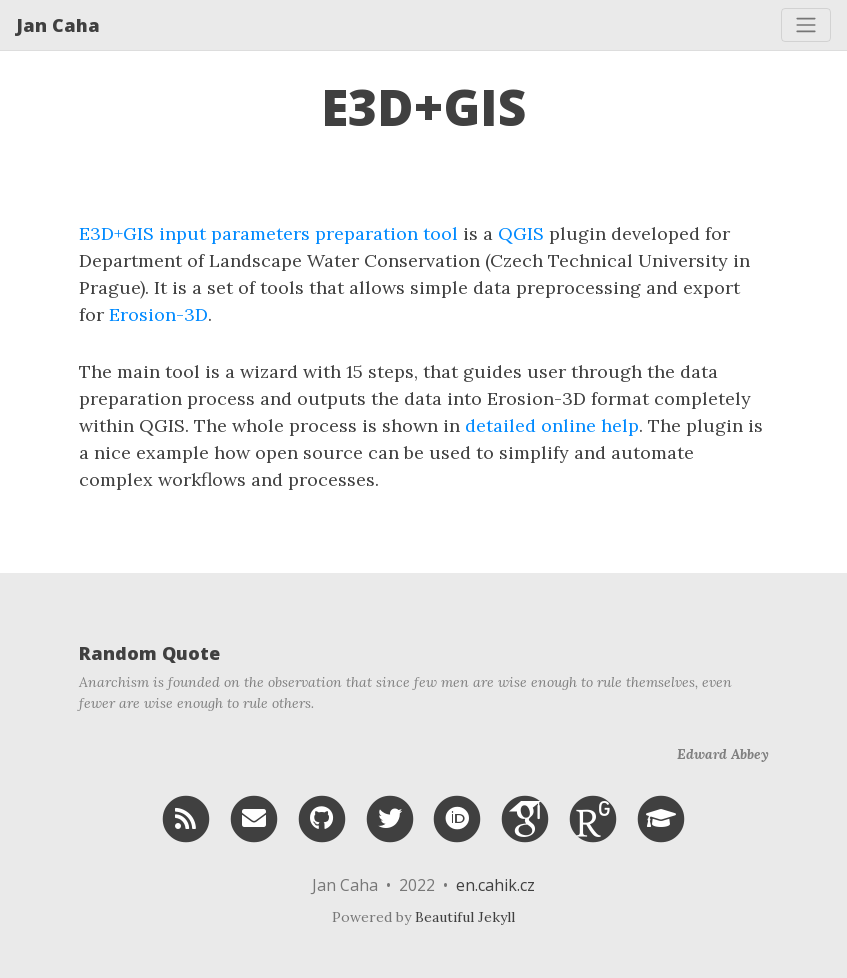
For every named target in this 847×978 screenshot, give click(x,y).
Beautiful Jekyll (465, 917)
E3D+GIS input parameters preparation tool (268, 233)
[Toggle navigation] (806, 25)
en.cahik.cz (495, 885)
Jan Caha (58, 25)
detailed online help (552, 425)
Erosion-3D (158, 314)
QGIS (521, 233)
